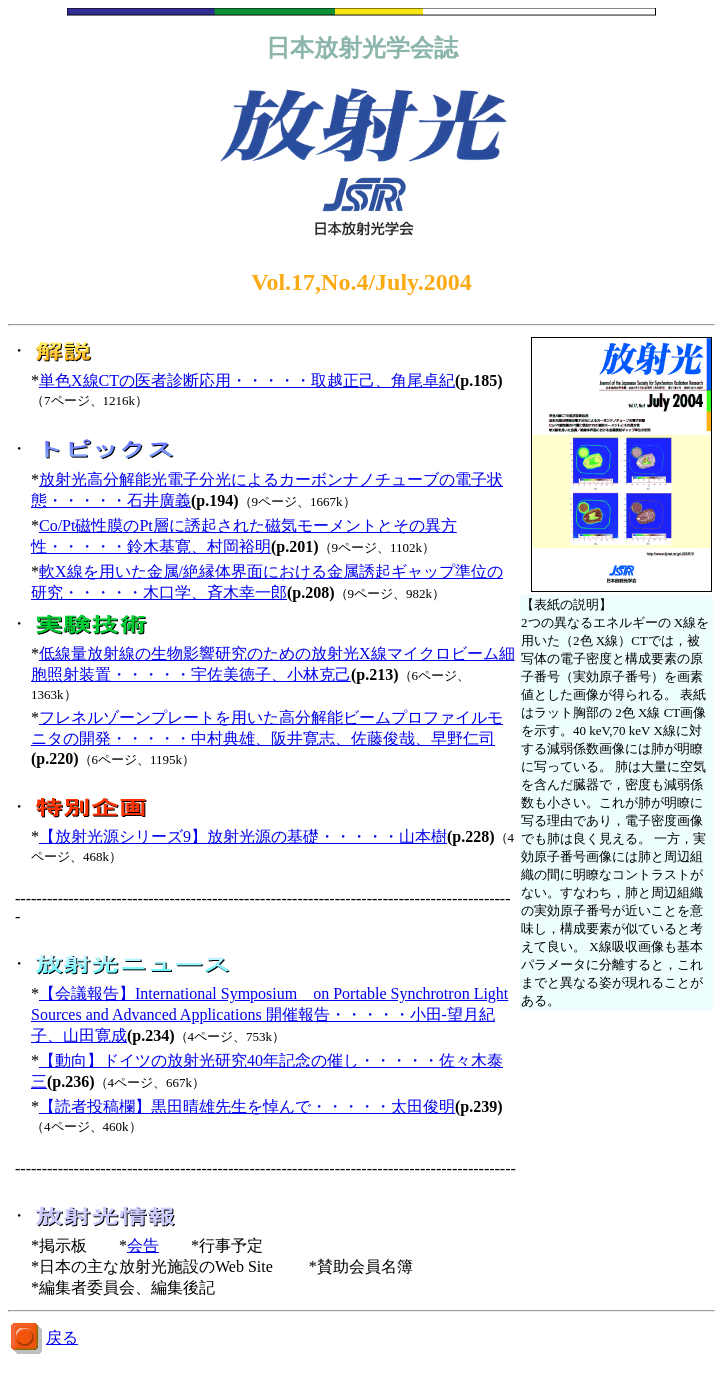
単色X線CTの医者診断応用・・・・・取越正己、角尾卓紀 (247, 380)
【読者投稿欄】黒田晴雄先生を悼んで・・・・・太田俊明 (247, 1106)
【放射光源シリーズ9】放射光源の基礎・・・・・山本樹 (243, 836)
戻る (62, 1337)
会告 (143, 1245)
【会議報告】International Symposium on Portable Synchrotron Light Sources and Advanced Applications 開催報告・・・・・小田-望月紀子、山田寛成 (269, 1014)
